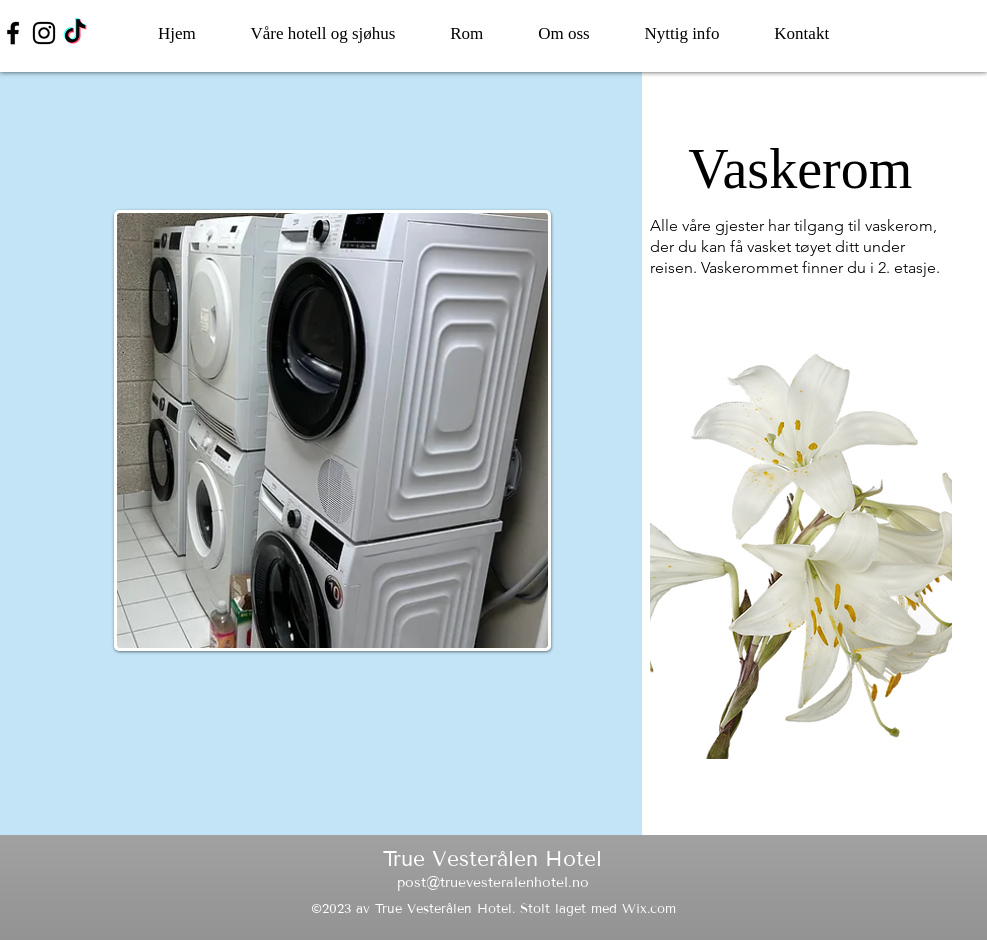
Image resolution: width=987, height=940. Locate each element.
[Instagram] (44, 33)
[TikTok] (75, 33)
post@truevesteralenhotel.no (493, 882)
